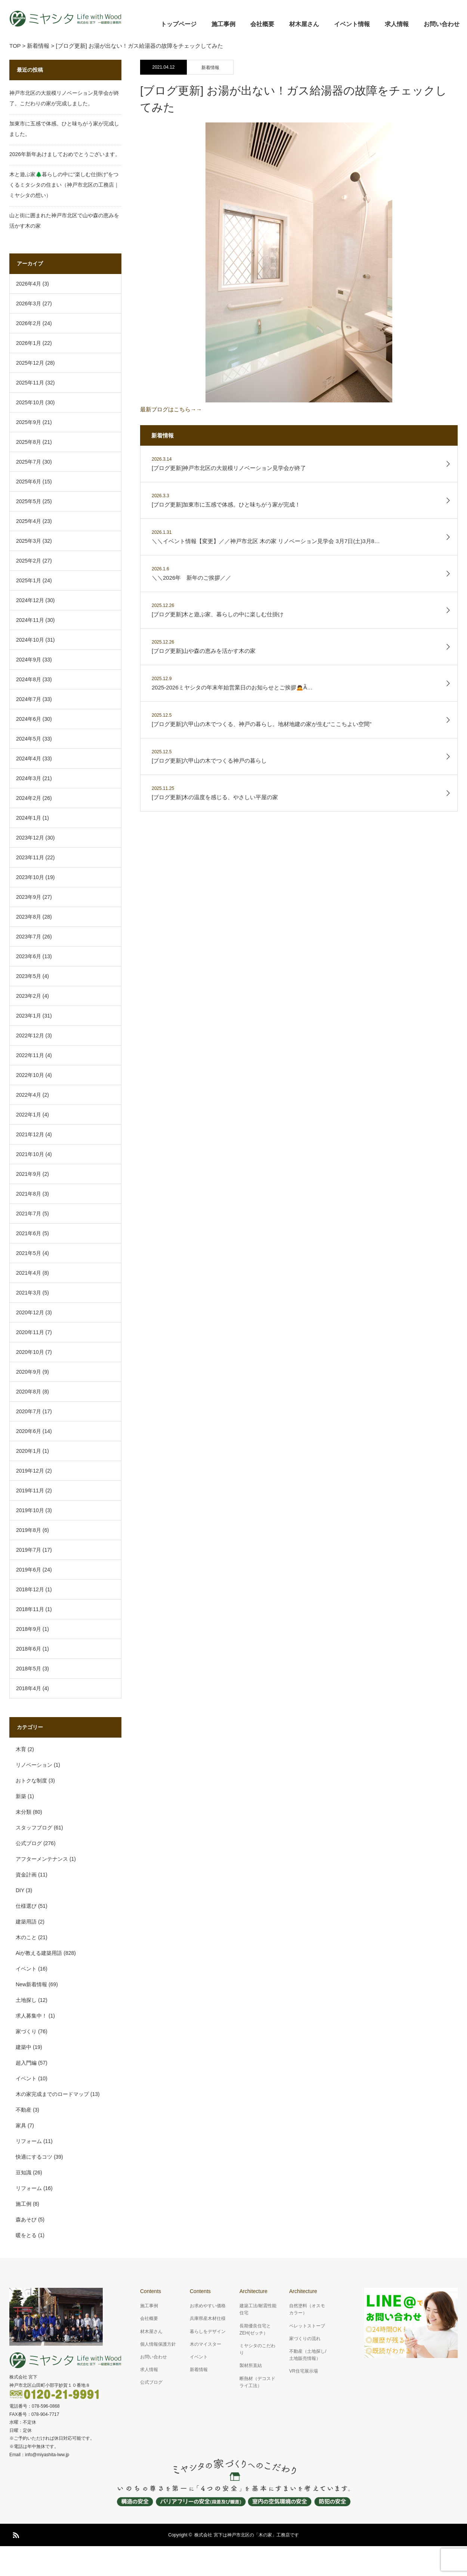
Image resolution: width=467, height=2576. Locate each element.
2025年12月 (30, 363)
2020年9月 (28, 1372)
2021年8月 (28, 1194)
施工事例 (223, 24)
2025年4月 (28, 521)
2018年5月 (28, 1669)
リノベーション (34, 1765)
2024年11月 (30, 620)
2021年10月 (30, 1154)
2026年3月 (28, 303)
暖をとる (26, 2235)
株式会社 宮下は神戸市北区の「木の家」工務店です (246, 2535)
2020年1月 (28, 1451)
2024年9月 (28, 660)
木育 (21, 1749)
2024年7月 (28, 699)
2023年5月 (28, 976)
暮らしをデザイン (208, 2331)
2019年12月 (30, 1471)
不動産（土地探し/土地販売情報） (307, 2355)
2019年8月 (28, 1530)
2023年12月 (30, 838)
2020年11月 (30, 1332)
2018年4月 (28, 1688)
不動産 (23, 2110)
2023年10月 (30, 877)
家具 (21, 2125)
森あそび (26, 2220)
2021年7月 (28, 1214)
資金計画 (26, 1875)
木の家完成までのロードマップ (52, 2094)
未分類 (23, 1812)
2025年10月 (30, 402)
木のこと (26, 1937)
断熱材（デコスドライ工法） (257, 2382)
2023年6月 (28, 956)
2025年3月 (28, 541)
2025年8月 (28, 442)
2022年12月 (30, 1035)
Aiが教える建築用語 (39, 1953)
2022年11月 (30, 1055)
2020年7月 (28, 1411)
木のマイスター (205, 2344)
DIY (20, 1890)
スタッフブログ (34, 1828)
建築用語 (26, 1922)
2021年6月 (28, 1233)
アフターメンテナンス (42, 1859)
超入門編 (26, 2063)
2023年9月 (28, 897)
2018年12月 (30, 1589)
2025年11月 (30, 383)
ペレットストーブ (307, 2326)
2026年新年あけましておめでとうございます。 (64, 154)
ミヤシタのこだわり (257, 2349)
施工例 (23, 2204)
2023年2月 (28, 996)
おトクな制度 (31, 1781)
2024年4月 (28, 758)
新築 (21, 1796)
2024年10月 (30, 640)
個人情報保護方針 (158, 2344)
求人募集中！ (31, 2016)
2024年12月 (30, 600)
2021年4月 (28, 1273)
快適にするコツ (34, 2157)
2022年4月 (28, 1095)
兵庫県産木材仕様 (208, 2318)
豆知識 (23, 2172)
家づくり (26, 2031)
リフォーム (29, 2141)
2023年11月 (30, 857)
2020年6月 (28, 1431)
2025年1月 (28, 580)
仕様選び (26, 1906)
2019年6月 (28, 1570)
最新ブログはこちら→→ (266, 267)
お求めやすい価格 (208, 2305)
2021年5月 (28, 1253)
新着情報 (210, 67)
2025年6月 (28, 482)
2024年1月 (28, 818)
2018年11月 (30, 1609)
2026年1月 (28, 343)
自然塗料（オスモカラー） (307, 2309)
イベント (26, 1969)
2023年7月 (28, 937)
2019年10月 (30, 1510)
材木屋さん (304, 24)
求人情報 (397, 24)
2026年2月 (28, 323)
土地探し (26, 2000)
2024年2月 (28, 798)
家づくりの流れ (305, 2338)
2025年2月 (28, 561)
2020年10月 (30, 1352)
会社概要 (262, 24)
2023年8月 (28, 917)
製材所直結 (250, 2365)
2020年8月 (28, 1392)
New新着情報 (31, 1984)
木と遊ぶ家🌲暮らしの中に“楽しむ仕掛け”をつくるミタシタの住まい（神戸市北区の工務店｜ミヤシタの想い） (64, 184)
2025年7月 (28, 462)
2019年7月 (28, 1550)
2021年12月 (30, 1134)
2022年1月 (28, 1115)
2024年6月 (28, 719)
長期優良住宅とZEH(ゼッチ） (255, 2329)
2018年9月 (28, 1629)
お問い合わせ (442, 24)
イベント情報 (352, 24)
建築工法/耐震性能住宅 (257, 2309)
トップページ (179, 24)
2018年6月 (28, 1649)
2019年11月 (30, 1490)
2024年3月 (28, 778)
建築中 (23, 2047)
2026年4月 (28, 284)
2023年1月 (28, 1016)
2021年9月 (28, 1174)
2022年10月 (30, 1075)
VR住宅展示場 (303, 2371)
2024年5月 (28, 739)
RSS (15, 2533)
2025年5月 (28, 501)
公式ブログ (29, 1843)
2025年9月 (28, 422)
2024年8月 (28, 679)
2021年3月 (28, 1293)
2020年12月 (30, 1312)
